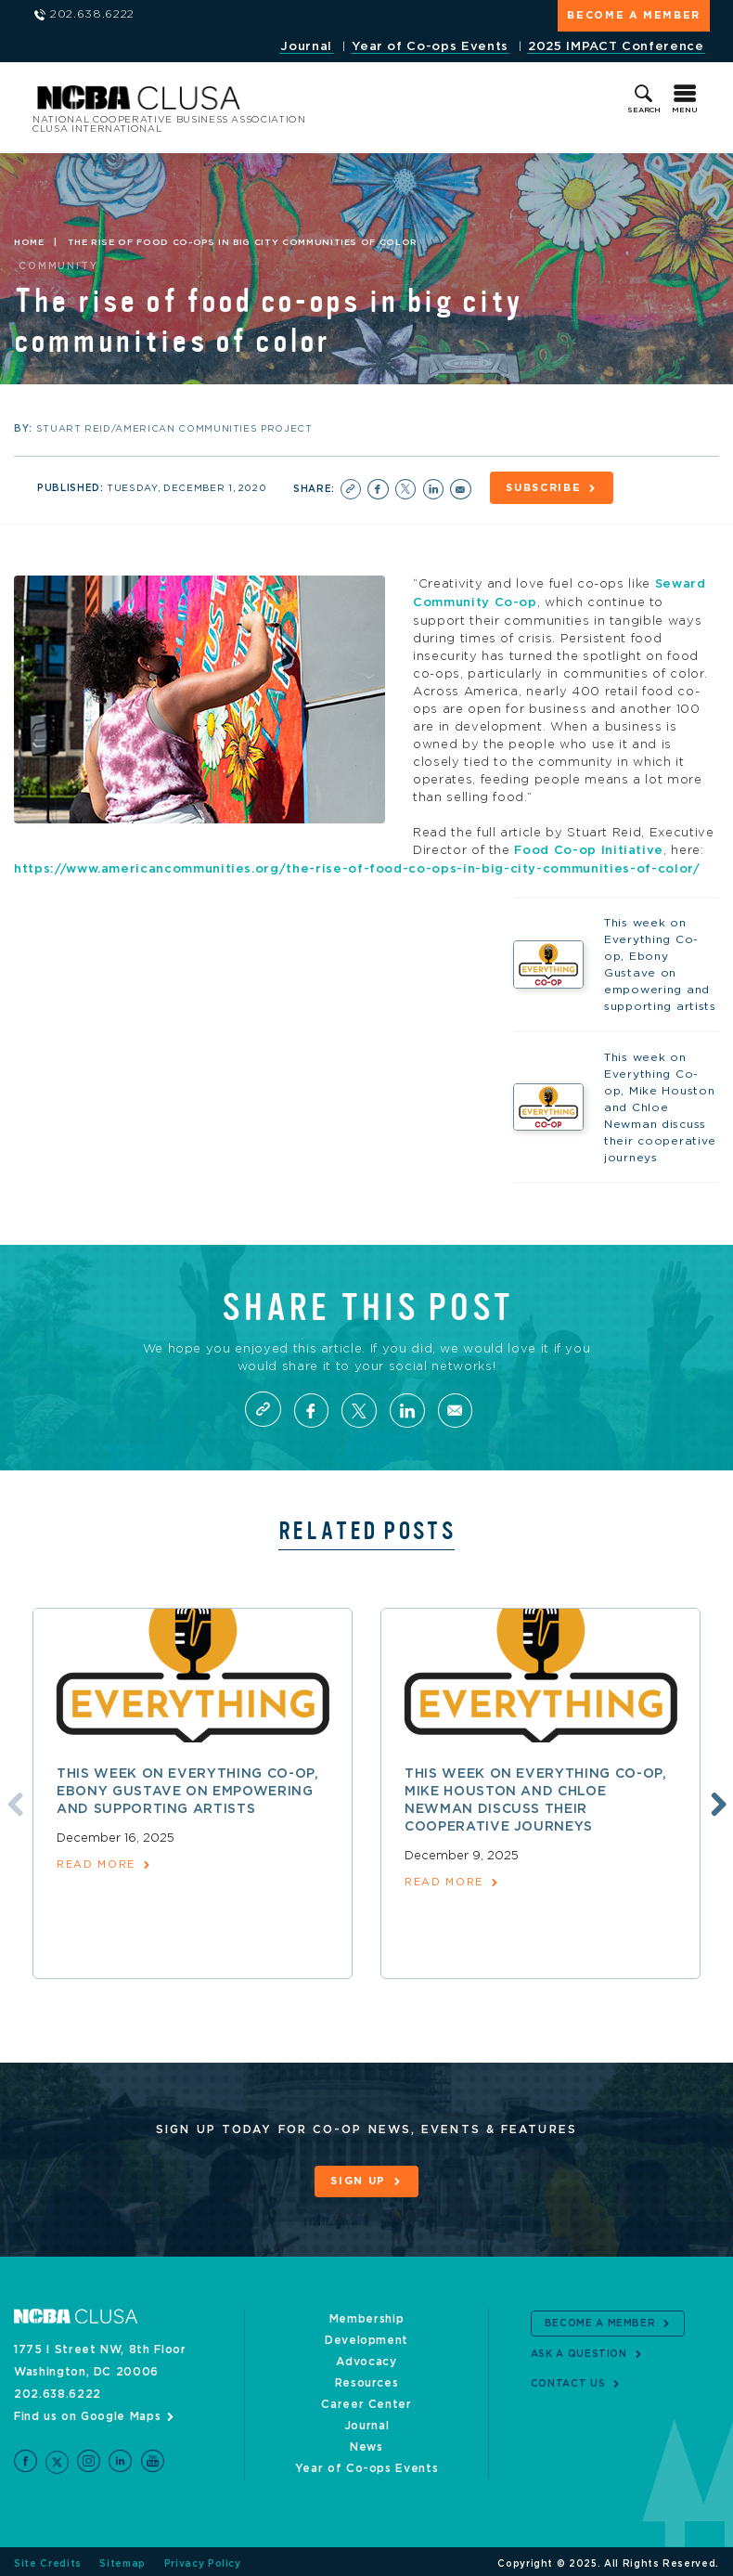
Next (716, 1799)
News (366, 2443)
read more (96, 1862)
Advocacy (366, 2357)
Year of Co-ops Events (430, 47)
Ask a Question (579, 2349)
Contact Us (568, 2379)
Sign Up (358, 2178)
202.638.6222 (57, 2390)
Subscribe (545, 488)
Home (29, 242)
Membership (367, 2315)
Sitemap (122, 2559)
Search (644, 110)
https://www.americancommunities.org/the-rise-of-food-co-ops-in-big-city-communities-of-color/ (357, 866)
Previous (12, 1799)
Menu (685, 110)
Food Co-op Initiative (588, 848)
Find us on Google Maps (87, 2412)
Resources (367, 2379)
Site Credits (48, 2559)
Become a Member (634, 15)
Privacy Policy (202, 2559)
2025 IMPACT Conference (615, 47)
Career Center (366, 2400)
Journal (306, 47)
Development (366, 2336)
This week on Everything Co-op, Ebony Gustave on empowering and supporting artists (188, 1788)
